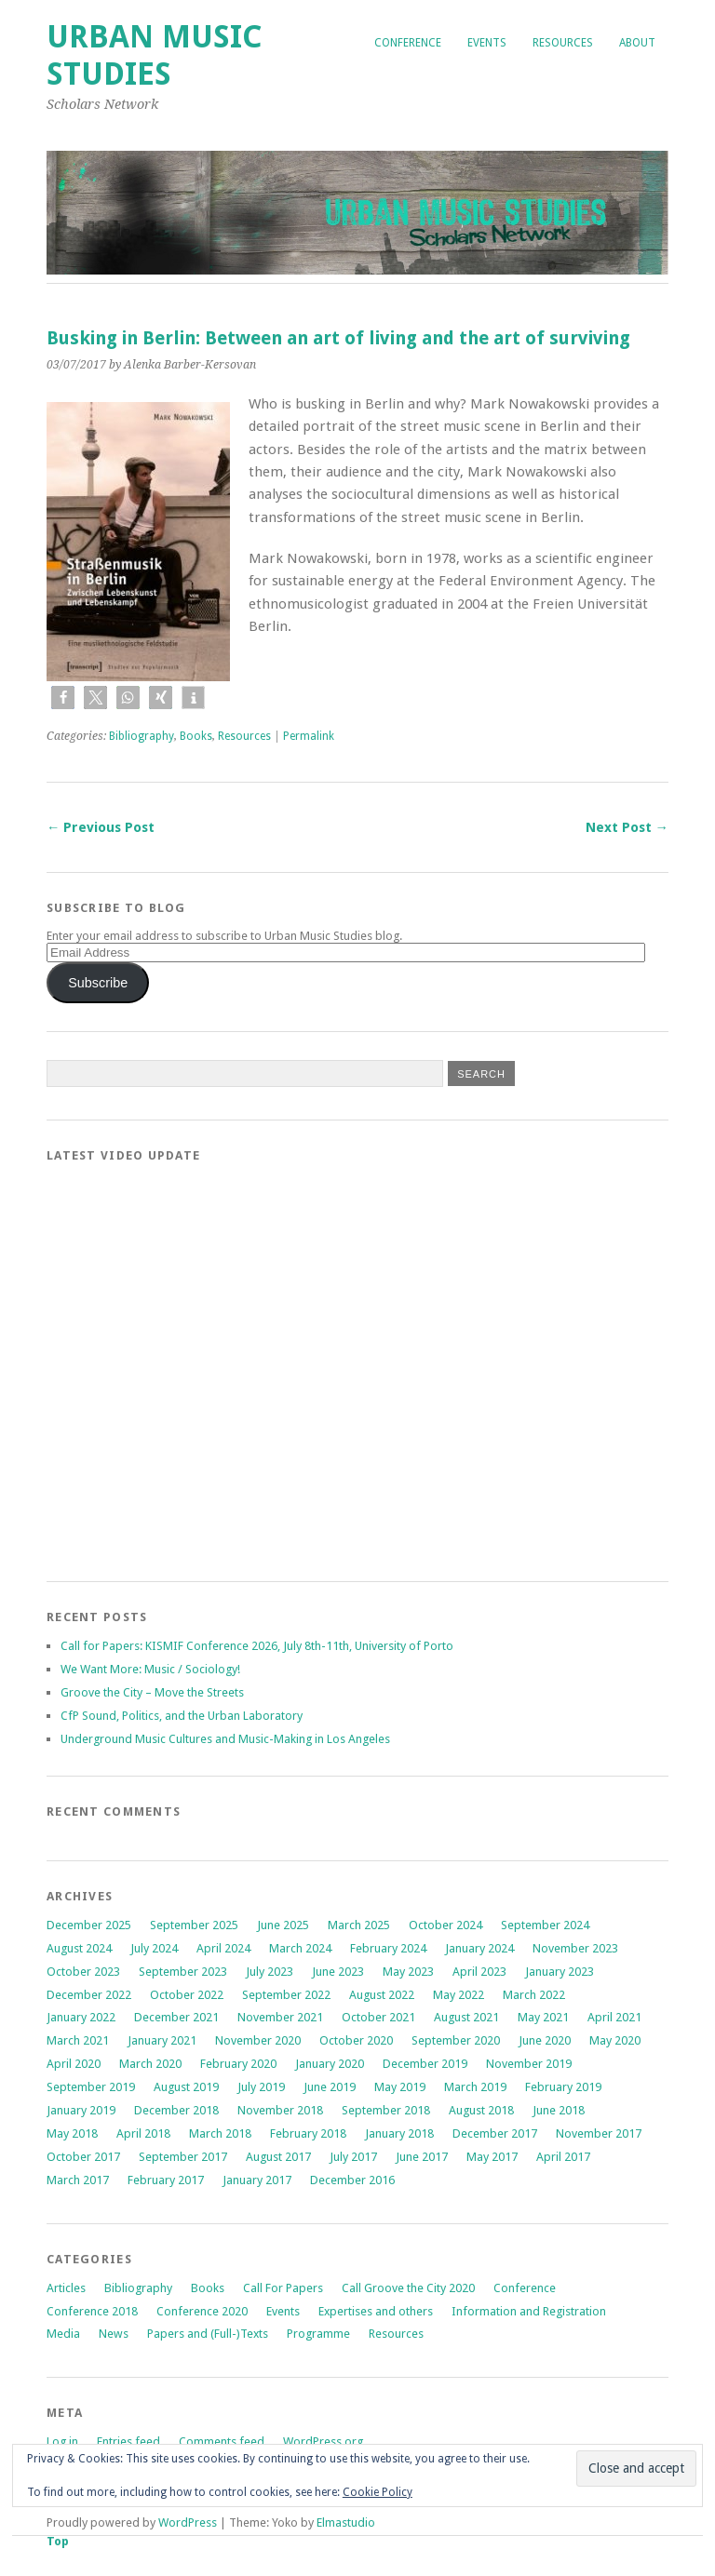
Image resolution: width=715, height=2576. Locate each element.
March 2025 (359, 1925)
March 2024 (300, 1948)
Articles (66, 2288)
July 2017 (353, 2157)
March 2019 (475, 2087)
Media (63, 2334)
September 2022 (286, 1995)
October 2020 (356, 2040)
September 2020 (455, 2040)
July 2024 (154, 1948)
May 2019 (399, 2087)
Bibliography (141, 736)
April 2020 (74, 2064)
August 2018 (481, 2110)
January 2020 (329, 2064)
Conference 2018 (92, 2311)
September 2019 (91, 2087)
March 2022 (534, 1995)
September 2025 (194, 1925)
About (637, 42)
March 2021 (78, 2040)
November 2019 (529, 2064)
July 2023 (269, 1972)
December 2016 (352, 2180)
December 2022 (89, 1995)
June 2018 (559, 2110)
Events (486, 42)
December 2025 (89, 1925)
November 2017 (598, 2133)
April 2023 (479, 1972)
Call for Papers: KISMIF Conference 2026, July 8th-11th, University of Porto (257, 1646)
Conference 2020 (202, 2311)
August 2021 (466, 2017)
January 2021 (162, 2040)
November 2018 (280, 2110)
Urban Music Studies (155, 55)
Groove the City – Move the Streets (154, 1692)
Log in (62, 2442)
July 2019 (261, 2087)
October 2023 (83, 1972)
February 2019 (563, 2087)
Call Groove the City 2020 (408, 2288)
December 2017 (494, 2133)
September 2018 (386, 2110)
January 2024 (479, 1948)
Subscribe (98, 982)
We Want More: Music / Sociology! (150, 1669)
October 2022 (186, 1995)
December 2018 (176, 2110)
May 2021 (543, 2017)
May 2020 (615, 2040)
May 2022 (458, 1995)
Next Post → (627, 827)
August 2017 (278, 2157)
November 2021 (280, 2017)
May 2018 (72, 2133)
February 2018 (308, 2133)
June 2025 (283, 1925)
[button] (62, 697)
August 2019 (186, 2087)
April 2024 (223, 1948)
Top (58, 2541)
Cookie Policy (377, 2492)
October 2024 (445, 1925)
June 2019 (330, 2087)
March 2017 (78, 2180)
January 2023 (559, 1972)
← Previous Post (101, 827)
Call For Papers (283, 2288)
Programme (318, 2334)
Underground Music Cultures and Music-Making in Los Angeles (225, 1739)
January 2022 (81, 2017)
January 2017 (257, 2180)
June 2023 (338, 1972)
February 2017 (166, 2180)
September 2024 (545, 1925)
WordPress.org (323, 2442)
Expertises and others (375, 2311)
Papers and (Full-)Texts (207, 2334)
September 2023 (183, 1972)
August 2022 (381, 1995)
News (113, 2334)
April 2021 (614, 2017)
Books (196, 736)
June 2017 (422, 2157)
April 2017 (563, 2157)
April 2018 (143, 2133)
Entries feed (128, 2442)
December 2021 (176, 2017)
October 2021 (378, 2017)
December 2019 (425, 2064)
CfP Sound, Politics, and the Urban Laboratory (182, 1716)
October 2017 (83, 2157)
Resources (563, 42)
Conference (407, 42)
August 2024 (79, 1948)
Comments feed (221, 2442)
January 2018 (399, 2133)
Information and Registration (529, 2311)
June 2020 (545, 2040)
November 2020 (258, 2040)
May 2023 (408, 1972)
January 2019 (81, 2110)
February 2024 (388, 1948)
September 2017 (183, 2157)
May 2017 (492, 2157)
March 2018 (220, 2133)
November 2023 (575, 1948)
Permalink (308, 736)
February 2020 (238, 2064)
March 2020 (150, 2064)
